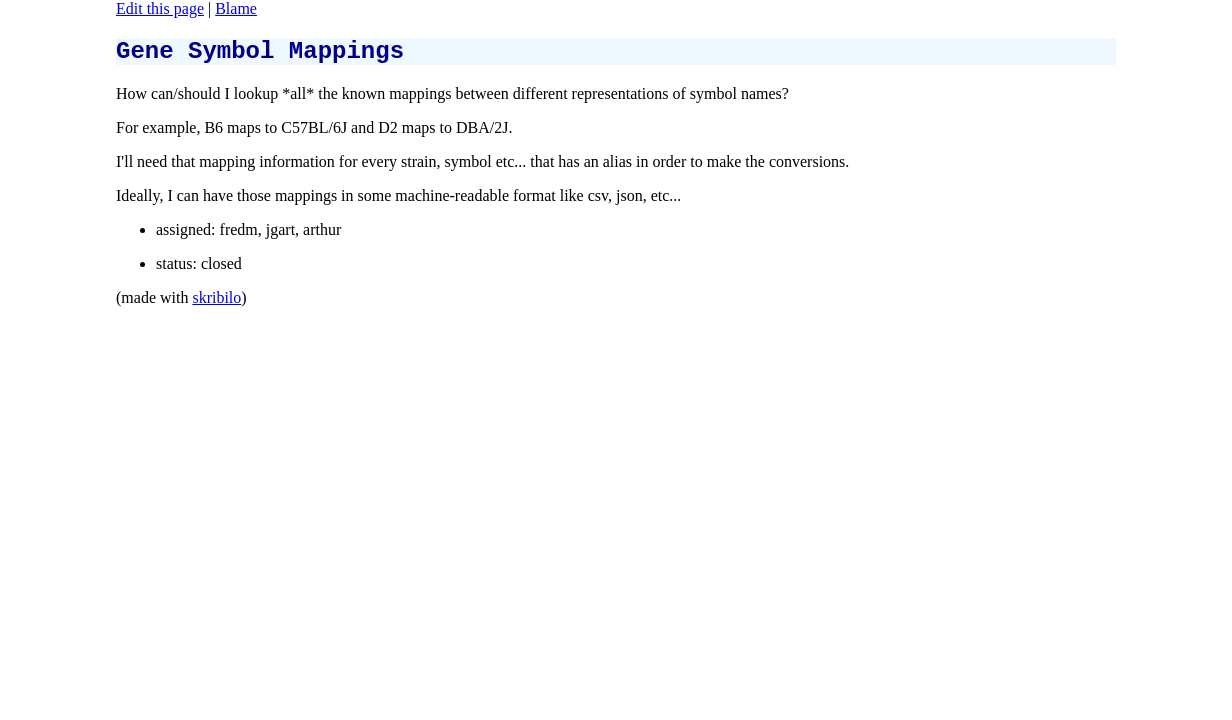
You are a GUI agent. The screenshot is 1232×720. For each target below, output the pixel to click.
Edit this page (160, 8)
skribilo (216, 303)
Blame (236, 8)
